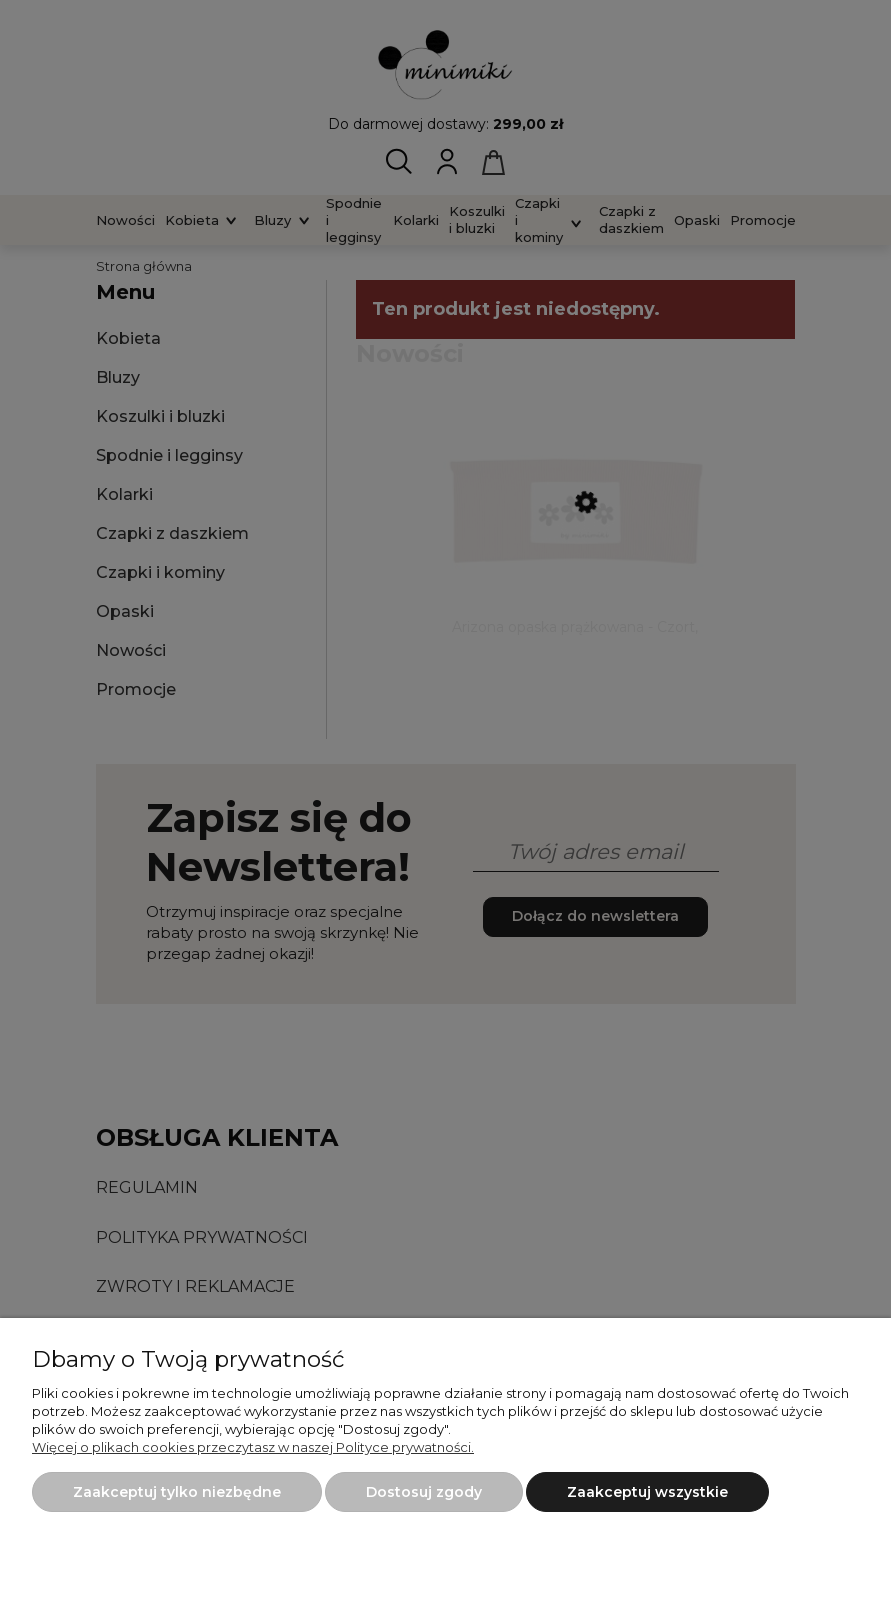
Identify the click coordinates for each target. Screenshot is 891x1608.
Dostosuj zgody (424, 1492)
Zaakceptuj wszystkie (647, 1492)
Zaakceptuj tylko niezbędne (177, 1492)
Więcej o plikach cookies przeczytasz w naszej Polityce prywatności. (253, 1447)
